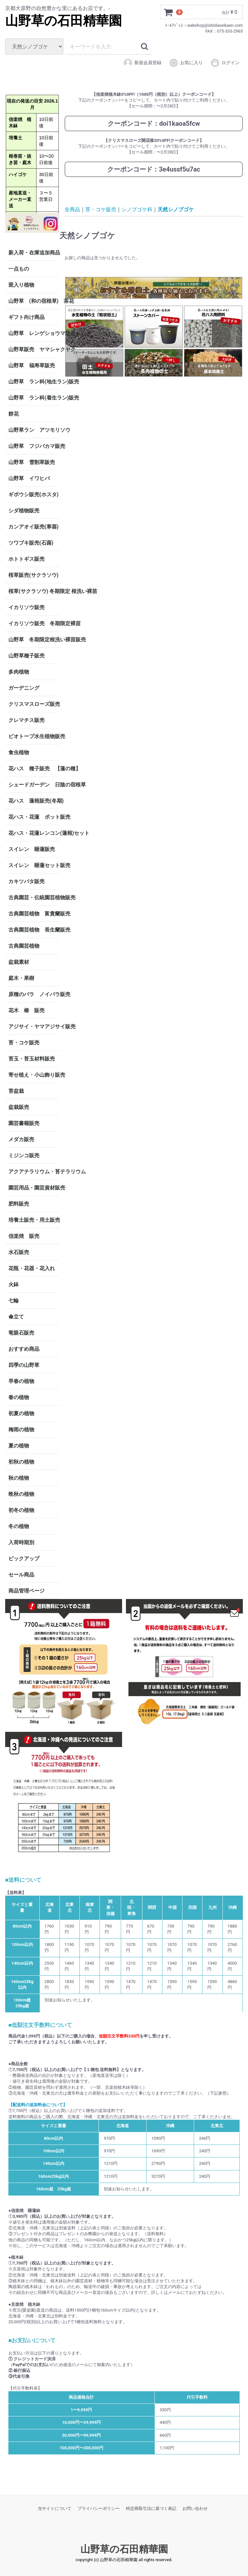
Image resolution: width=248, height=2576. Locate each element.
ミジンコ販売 (23, 1155)
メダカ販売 (21, 1139)
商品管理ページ (26, 1590)
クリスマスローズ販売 (33, 704)
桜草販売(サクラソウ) (33, 575)
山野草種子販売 (26, 655)
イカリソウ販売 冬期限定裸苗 (33, 623)
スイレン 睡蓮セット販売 (33, 865)
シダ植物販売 (23, 510)
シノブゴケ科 (136, 209)
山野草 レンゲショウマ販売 (33, 333)
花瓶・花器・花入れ (31, 1268)
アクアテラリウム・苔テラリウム (33, 1171)
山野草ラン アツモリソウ (33, 430)
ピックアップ (23, 1558)
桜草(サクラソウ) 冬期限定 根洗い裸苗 (33, 591)
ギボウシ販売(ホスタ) (33, 494)
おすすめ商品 (23, 1349)
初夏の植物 (21, 1413)
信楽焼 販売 (23, 1236)
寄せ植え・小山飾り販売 (33, 1074)
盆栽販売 (18, 1107)
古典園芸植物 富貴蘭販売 (33, 913)
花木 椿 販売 (26, 1010)
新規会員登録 (142, 63)
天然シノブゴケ (176, 209)
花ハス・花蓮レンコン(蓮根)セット (33, 833)
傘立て (16, 1316)
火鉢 (13, 1284)
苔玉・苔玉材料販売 (31, 1058)
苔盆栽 (16, 1091)
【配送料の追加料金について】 (37, 2104)
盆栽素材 (18, 962)
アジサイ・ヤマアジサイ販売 (33, 1026)
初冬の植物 (21, 1510)
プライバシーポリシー (98, 2508)
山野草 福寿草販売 (31, 365)
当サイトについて (54, 2508)
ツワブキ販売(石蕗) (30, 542)
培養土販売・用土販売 (33, 1220)
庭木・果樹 (21, 978)
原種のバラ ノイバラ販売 (33, 994)
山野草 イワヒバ (29, 478)
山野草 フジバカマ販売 (33, 446)
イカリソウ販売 (26, 607)
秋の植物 (18, 1478)
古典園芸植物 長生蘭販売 (33, 929)
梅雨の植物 (21, 1429)
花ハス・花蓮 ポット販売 (33, 817)
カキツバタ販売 (26, 881)
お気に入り (186, 63)
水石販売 (18, 1252)
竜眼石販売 (21, 1332)
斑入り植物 (21, 284)
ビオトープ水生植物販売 (33, 736)
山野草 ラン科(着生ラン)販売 (33, 397)
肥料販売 (18, 1203)
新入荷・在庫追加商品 (33, 252)
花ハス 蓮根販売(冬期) (33, 800)
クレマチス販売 (26, 720)
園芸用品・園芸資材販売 (33, 1187)
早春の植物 (21, 1381)
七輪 (13, 1300)
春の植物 (18, 1397)
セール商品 (21, 1574)
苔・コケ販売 (23, 1042)
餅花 (13, 413)
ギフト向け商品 (26, 317)
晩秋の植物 (21, 1494)
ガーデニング (26, 688)
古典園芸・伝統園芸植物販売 (33, 897)
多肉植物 (18, 671)
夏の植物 (18, 1445)
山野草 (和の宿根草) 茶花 (33, 301)
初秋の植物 (21, 1461)
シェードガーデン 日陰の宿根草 (33, 784)
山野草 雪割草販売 (31, 462)
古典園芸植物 (23, 946)
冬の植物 (18, 1526)
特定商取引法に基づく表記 (151, 2508)
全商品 (72, 209)
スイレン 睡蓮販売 (31, 849)
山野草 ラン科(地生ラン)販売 (33, 381)
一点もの (18, 268)
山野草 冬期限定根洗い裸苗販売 (33, 639)
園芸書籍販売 (23, 1123)
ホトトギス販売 (26, 559)
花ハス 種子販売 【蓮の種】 (33, 768)
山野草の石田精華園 (63, 20)
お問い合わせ (195, 2508)
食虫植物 (18, 752)
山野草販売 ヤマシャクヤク (33, 349)
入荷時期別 (21, 1542)
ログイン (225, 63)
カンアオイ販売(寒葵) (33, 526)
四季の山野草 (23, 1365)
